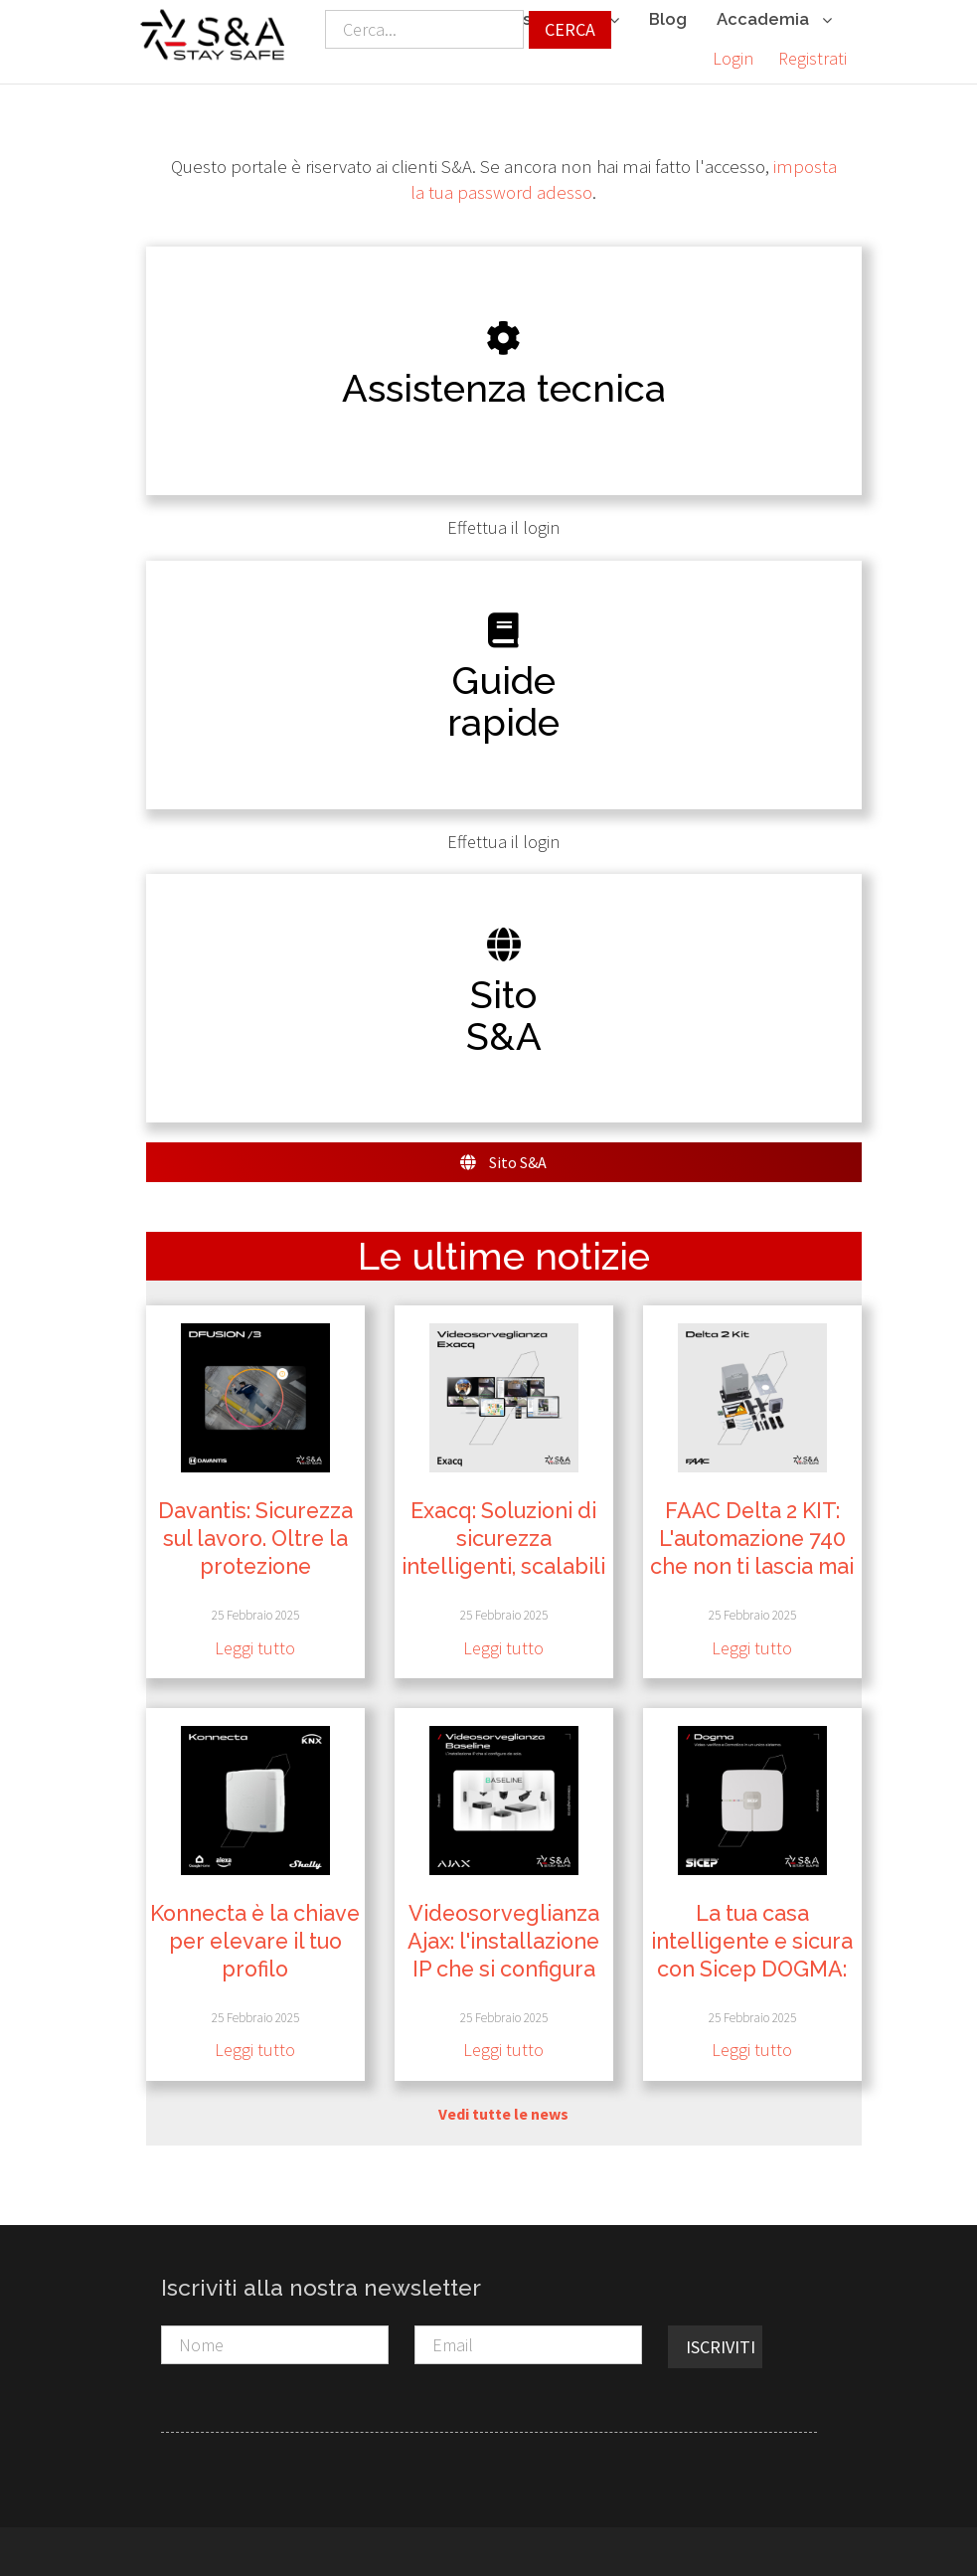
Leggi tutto (255, 1645)
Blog (668, 19)
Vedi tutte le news (503, 2112)
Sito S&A (503, 1160)
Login (733, 58)
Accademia (774, 20)
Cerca (570, 29)
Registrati (812, 58)
